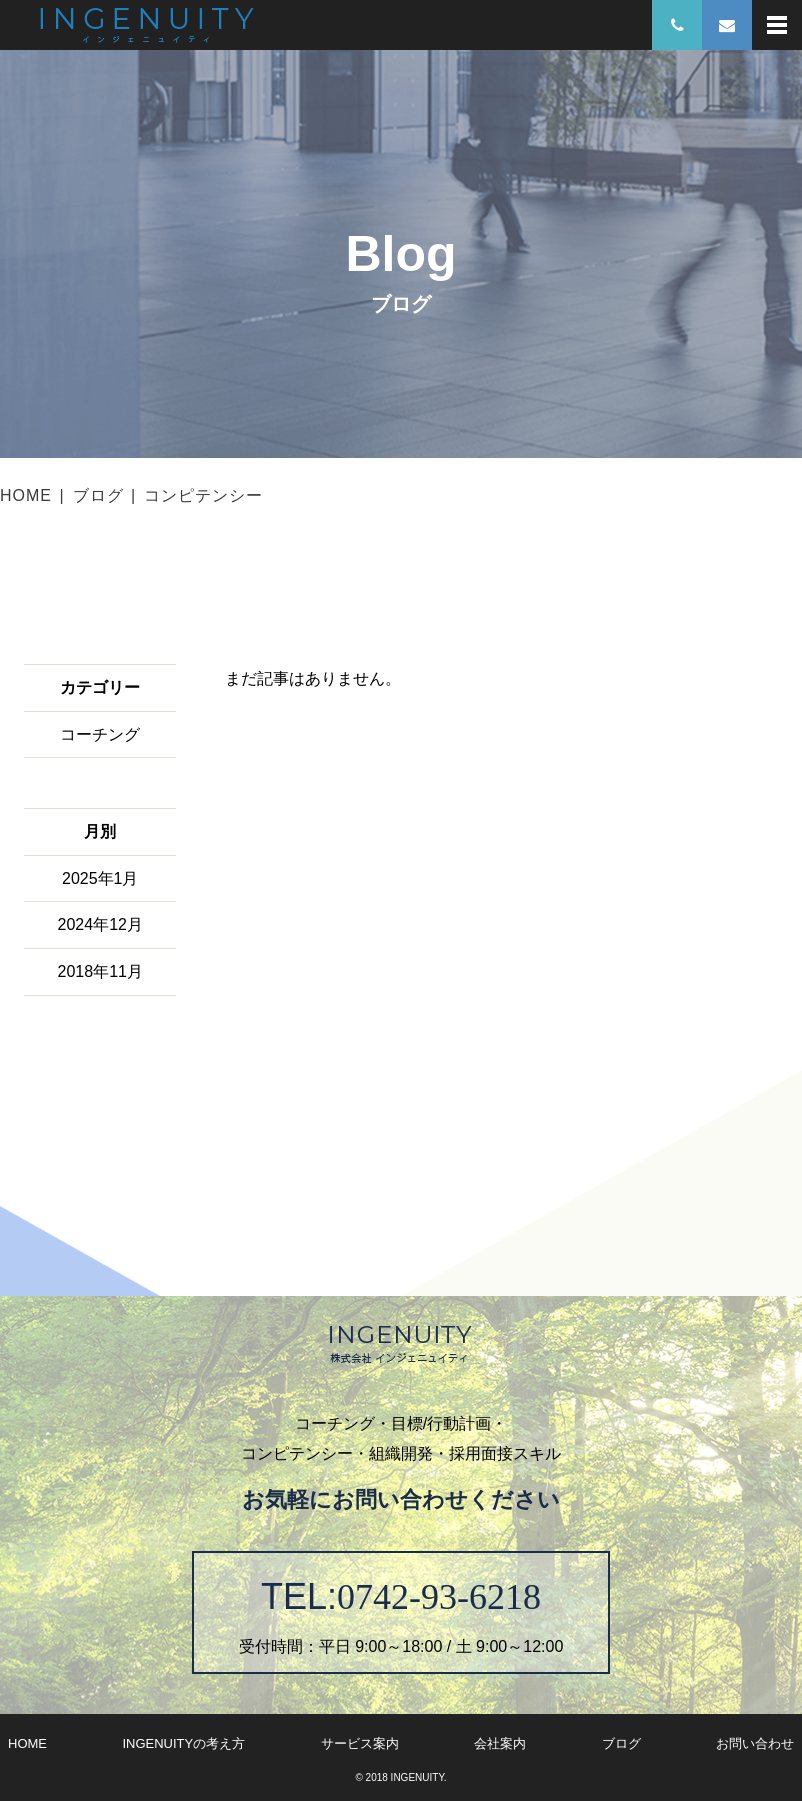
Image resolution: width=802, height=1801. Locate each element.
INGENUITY (417, 1777)
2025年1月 (100, 878)
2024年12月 (100, 924)
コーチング (100, 734)
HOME (26, 495)
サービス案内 (360, 1743)
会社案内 (500, 1743)
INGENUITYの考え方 (183, 1743)
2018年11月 (100, 971)
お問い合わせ (755, 1743)
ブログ (98, 495)
